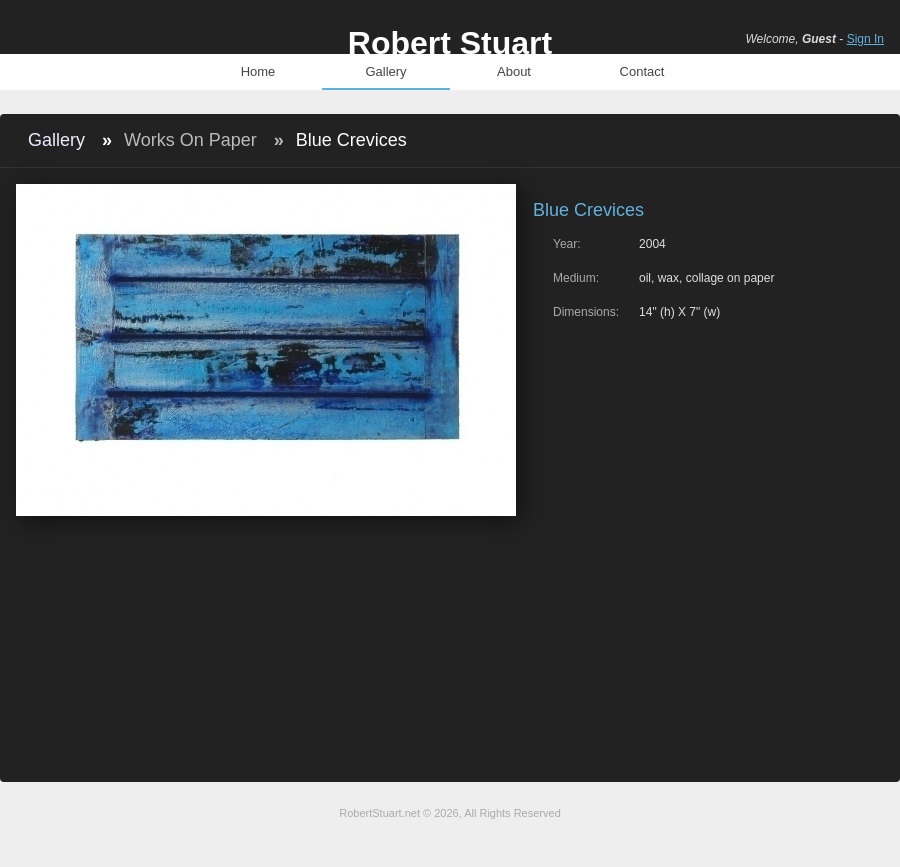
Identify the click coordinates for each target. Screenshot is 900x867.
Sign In (865, 39)
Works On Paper (190, 140)
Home (258, 71)
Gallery (385, 71)
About (514, 71)
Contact (642, 71)
